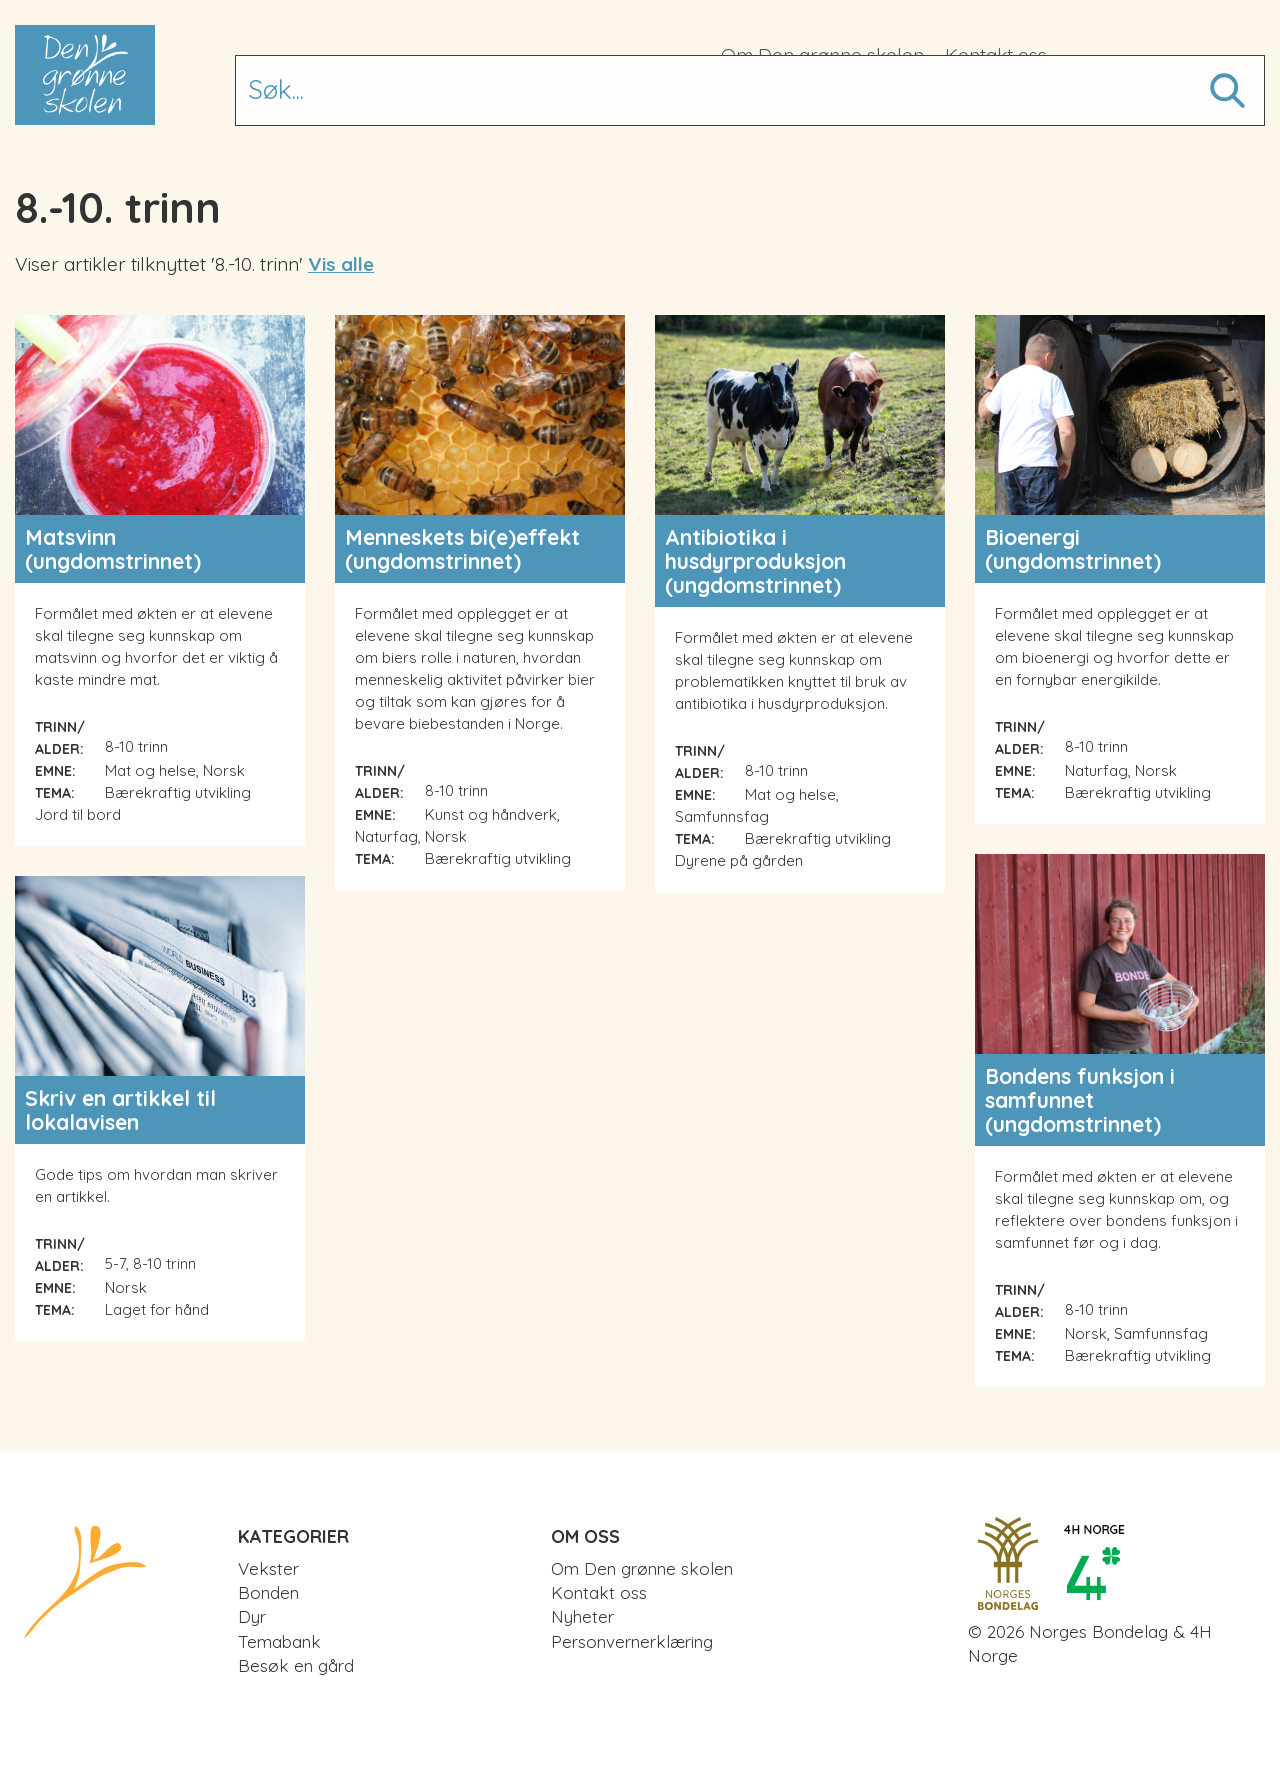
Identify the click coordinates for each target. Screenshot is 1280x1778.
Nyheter (582, 1616)
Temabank (790, 97)
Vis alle (341, 264)
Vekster (484, 97)
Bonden (595, 97)
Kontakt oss (996, 55)
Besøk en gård (961, 97)
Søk (1225, 79)
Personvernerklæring (632, 1641)
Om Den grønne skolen (822, 55)
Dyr (683, 97)
